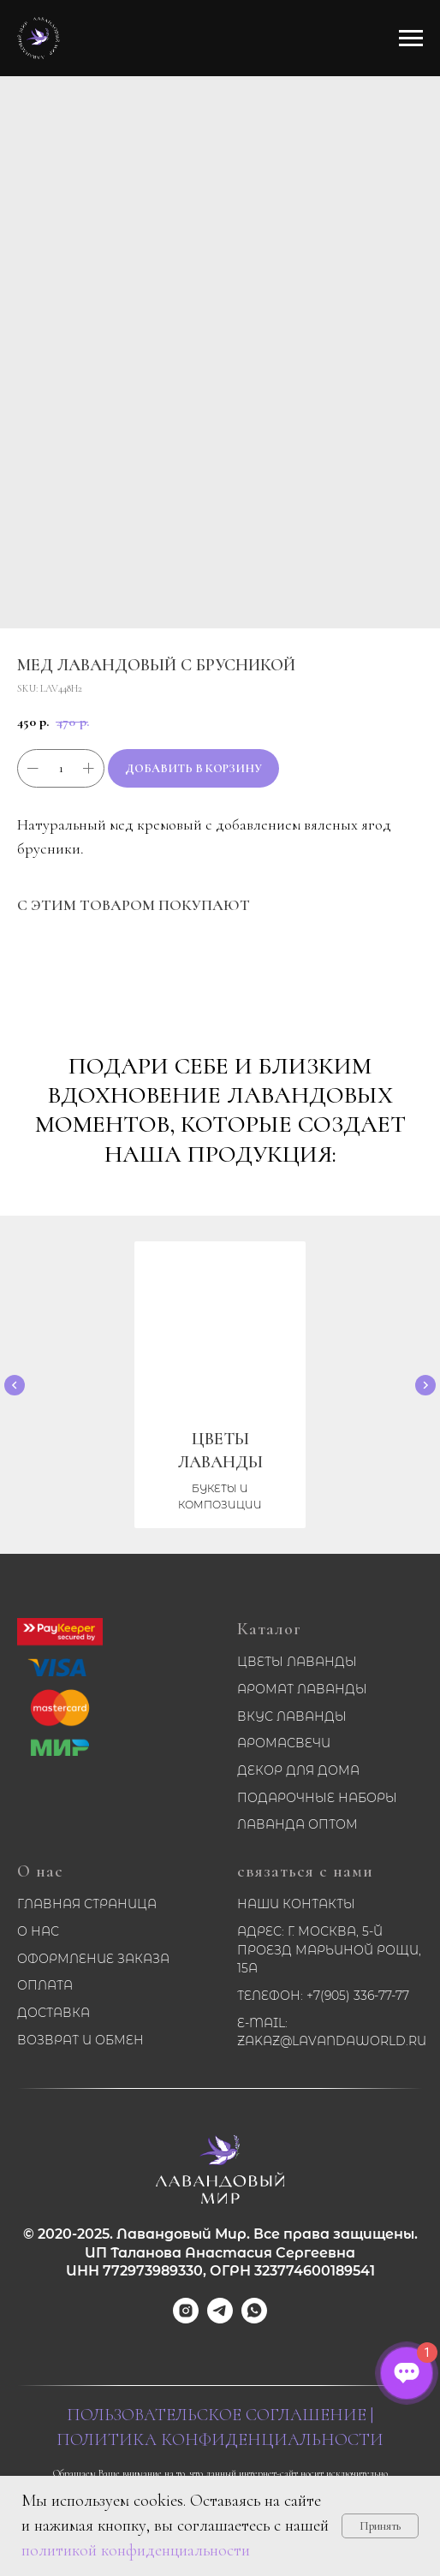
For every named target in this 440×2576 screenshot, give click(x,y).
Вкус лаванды (292, 1716)
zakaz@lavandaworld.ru (331, 2041)
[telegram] (220, 2318)
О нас (40, 1871)
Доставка (53, 2012)
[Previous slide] (14, 1385)
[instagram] (186, 2318)
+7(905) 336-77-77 (357, 1995)
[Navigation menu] (411, 38)
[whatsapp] (254, 2318)
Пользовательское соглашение (216, 2415)
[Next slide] (425, 1385)
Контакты (318, 1904)
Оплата (45, 1985)
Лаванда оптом (297, 1824)
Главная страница (87, 1904)
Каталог (269, 1629)
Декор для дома (298, 1770)
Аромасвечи (283, 1743)
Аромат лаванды (302, 1689)
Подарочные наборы (317, 1798)
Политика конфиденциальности (220, 2440)
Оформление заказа (93, 1958)
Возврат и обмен (80, 2040)
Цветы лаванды (297, 1661)
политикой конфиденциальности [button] (135, 2550)
